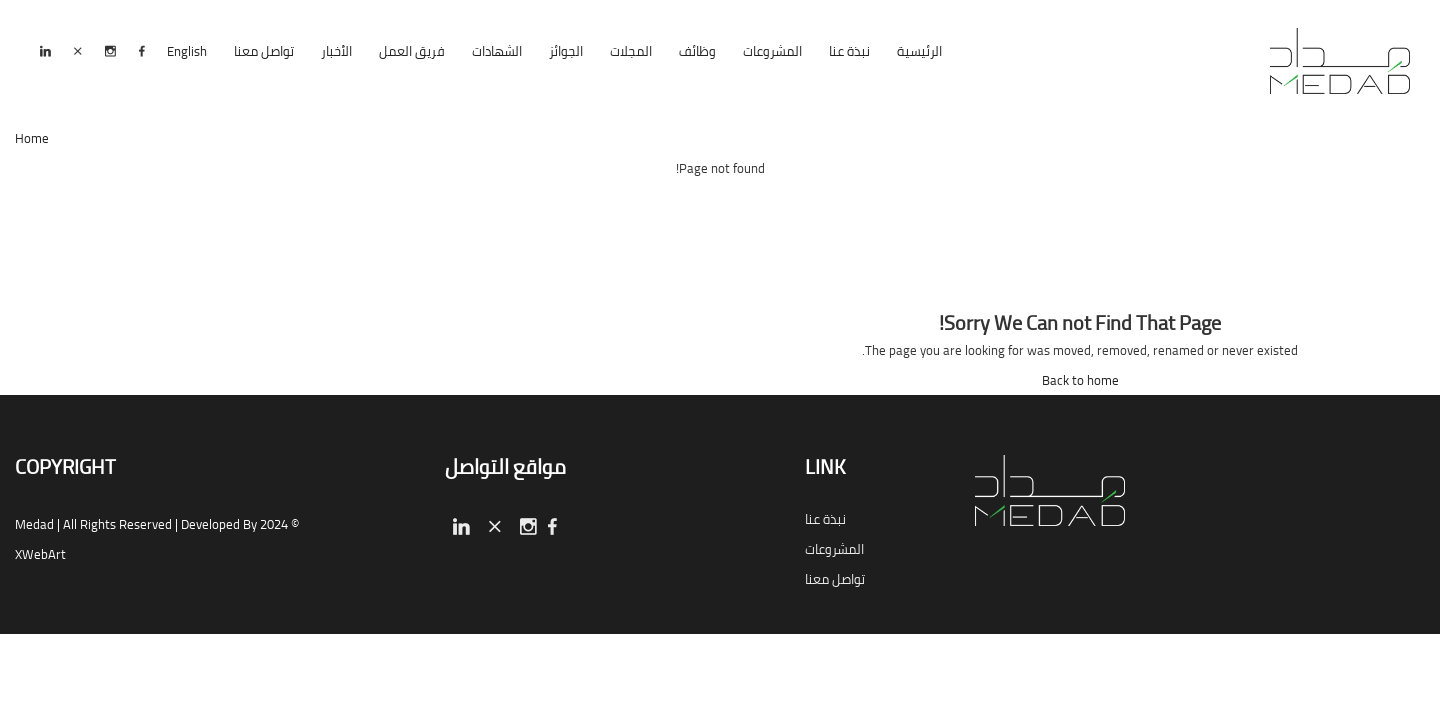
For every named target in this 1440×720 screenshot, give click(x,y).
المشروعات (772, 51)
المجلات (631, 51)
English (187, 51)
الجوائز (566, 51)
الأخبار (336, 51)
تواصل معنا (264, 51)
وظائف (697, 51)
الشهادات (497, 51)
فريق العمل (412, 51)
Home (32, 138)
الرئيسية (919, 51)
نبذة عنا (849, 51)
